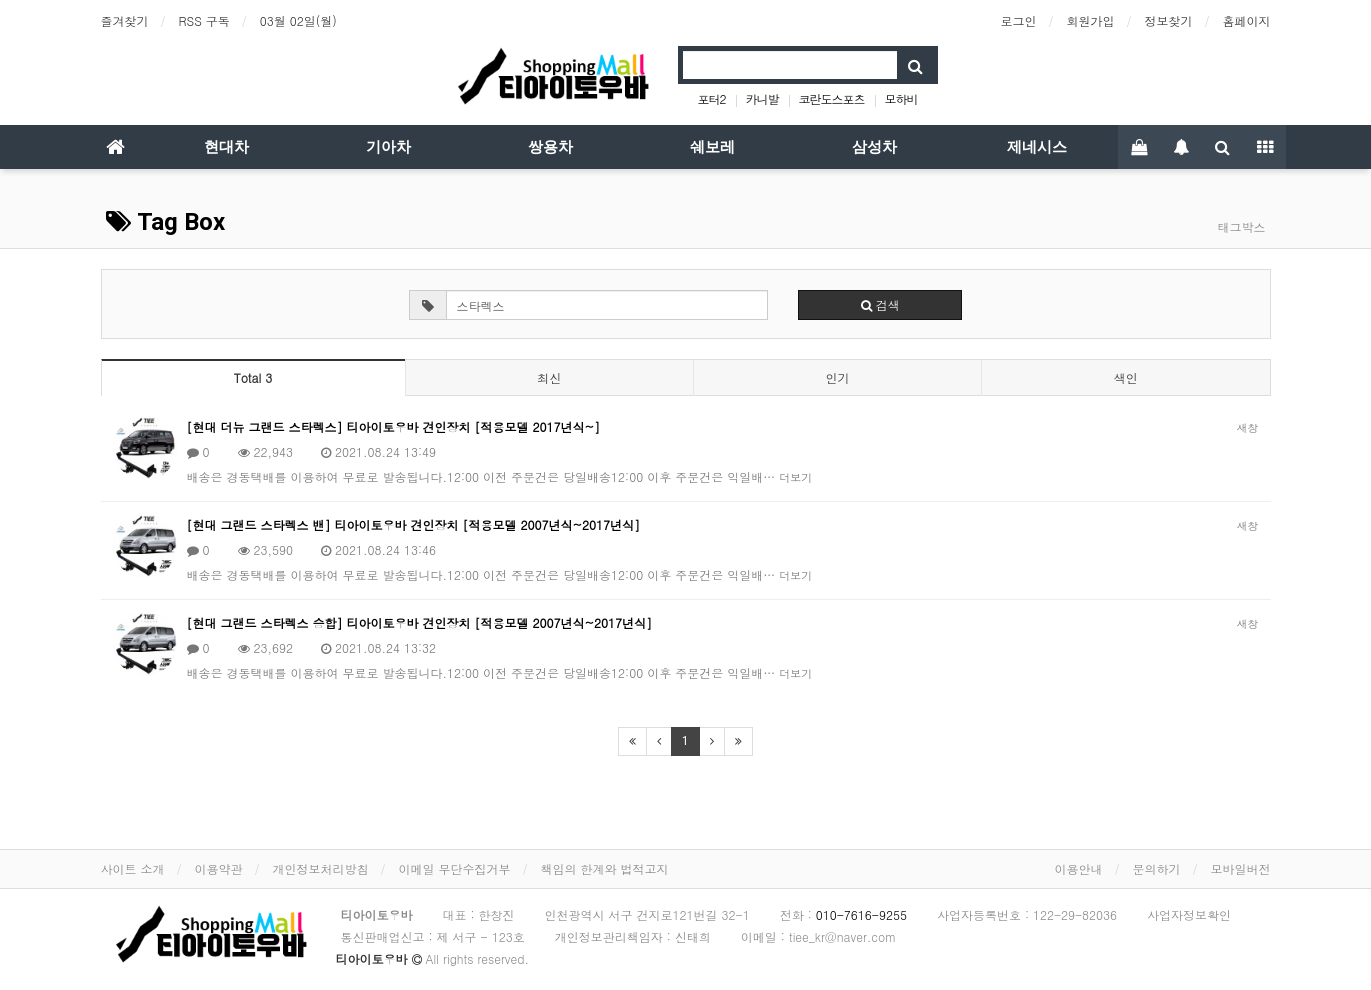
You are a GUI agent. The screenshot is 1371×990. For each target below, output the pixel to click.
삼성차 (874, 147)
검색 (880, 304)
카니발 (761, 98)
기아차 (388, 147)
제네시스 (1037, 147)
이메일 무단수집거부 (455, 868)
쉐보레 (712, 147)
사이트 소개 (133, 868)
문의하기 (1157, 868)
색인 (1126, 377)
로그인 (1019, 20)
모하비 (901, 98)
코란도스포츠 (832, 98)
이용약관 (219, 868)
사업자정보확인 (1189, 914)
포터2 (711, 98)
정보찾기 (1169, 20)
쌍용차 (550, 147)
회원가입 (1091, 20)
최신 (549, 377)
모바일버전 (1241, 868)
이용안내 (1079, 868)
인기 (837, 377)
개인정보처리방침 (321, 868)
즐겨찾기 (125, 20)
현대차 (226, 147)
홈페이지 (1247, 20)
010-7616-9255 (861, 914)
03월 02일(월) (298, 20)
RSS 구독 (204, 20)
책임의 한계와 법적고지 (605, 868)
